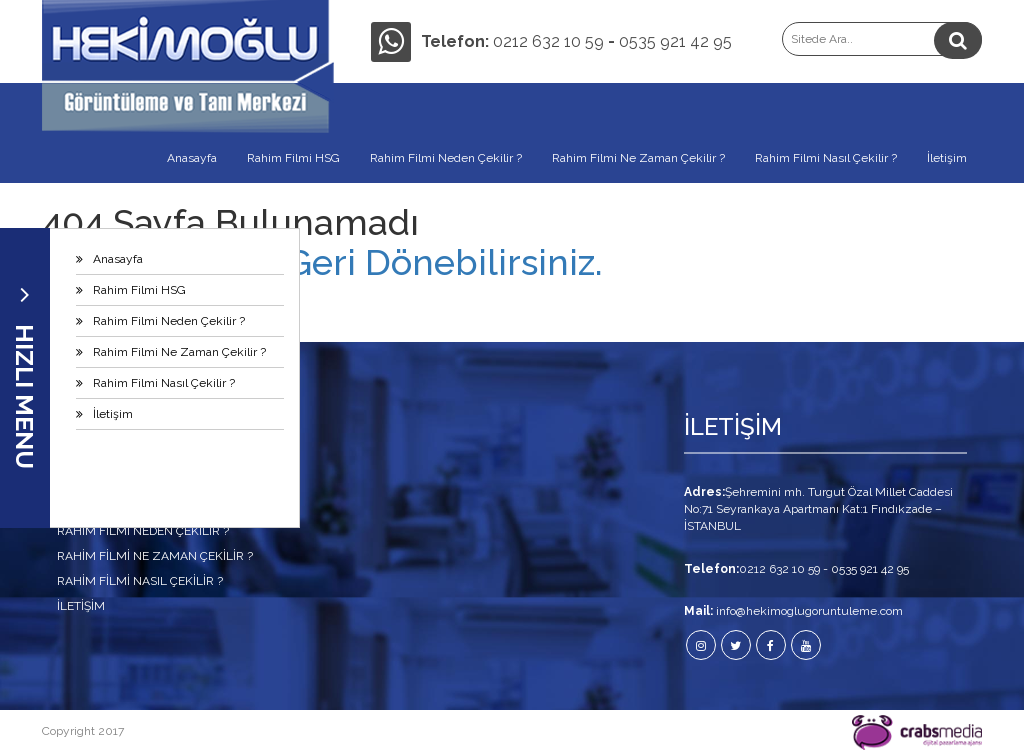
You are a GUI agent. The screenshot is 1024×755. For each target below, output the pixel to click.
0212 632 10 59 (548, 41)
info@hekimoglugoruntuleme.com (809, 611)
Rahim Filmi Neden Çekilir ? (169, 321)
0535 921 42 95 (675, 41)
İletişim (113, 414)
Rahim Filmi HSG (139, 290)
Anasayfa (118, 259)
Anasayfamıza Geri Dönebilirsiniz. (322, 262)
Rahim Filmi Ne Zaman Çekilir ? (179, 352)
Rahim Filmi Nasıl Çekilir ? (164, 383)
